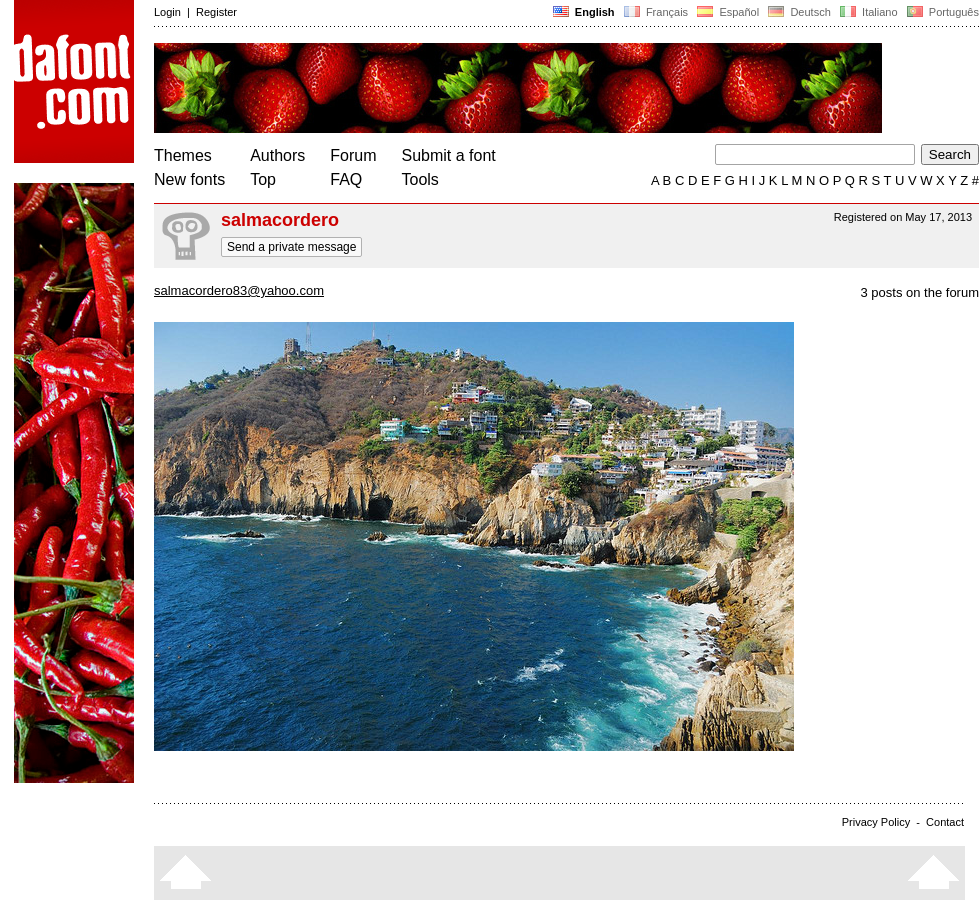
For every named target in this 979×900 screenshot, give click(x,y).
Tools (420, 179)
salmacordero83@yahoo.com (239, 290)
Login (167, 12)
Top (263, 179)
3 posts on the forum (919, 292)
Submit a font (449, 155)
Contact (945, 822)
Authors (277, 155)
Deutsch (799, 12)
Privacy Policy (876, 822)
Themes (183, 155)
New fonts (189, 179)
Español (728, 12)
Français (656, 12)
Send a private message (291, 247)
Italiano (869, 12)
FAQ (346, 179)
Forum (353, 155)
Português (941, 12)
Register (216, 12)
